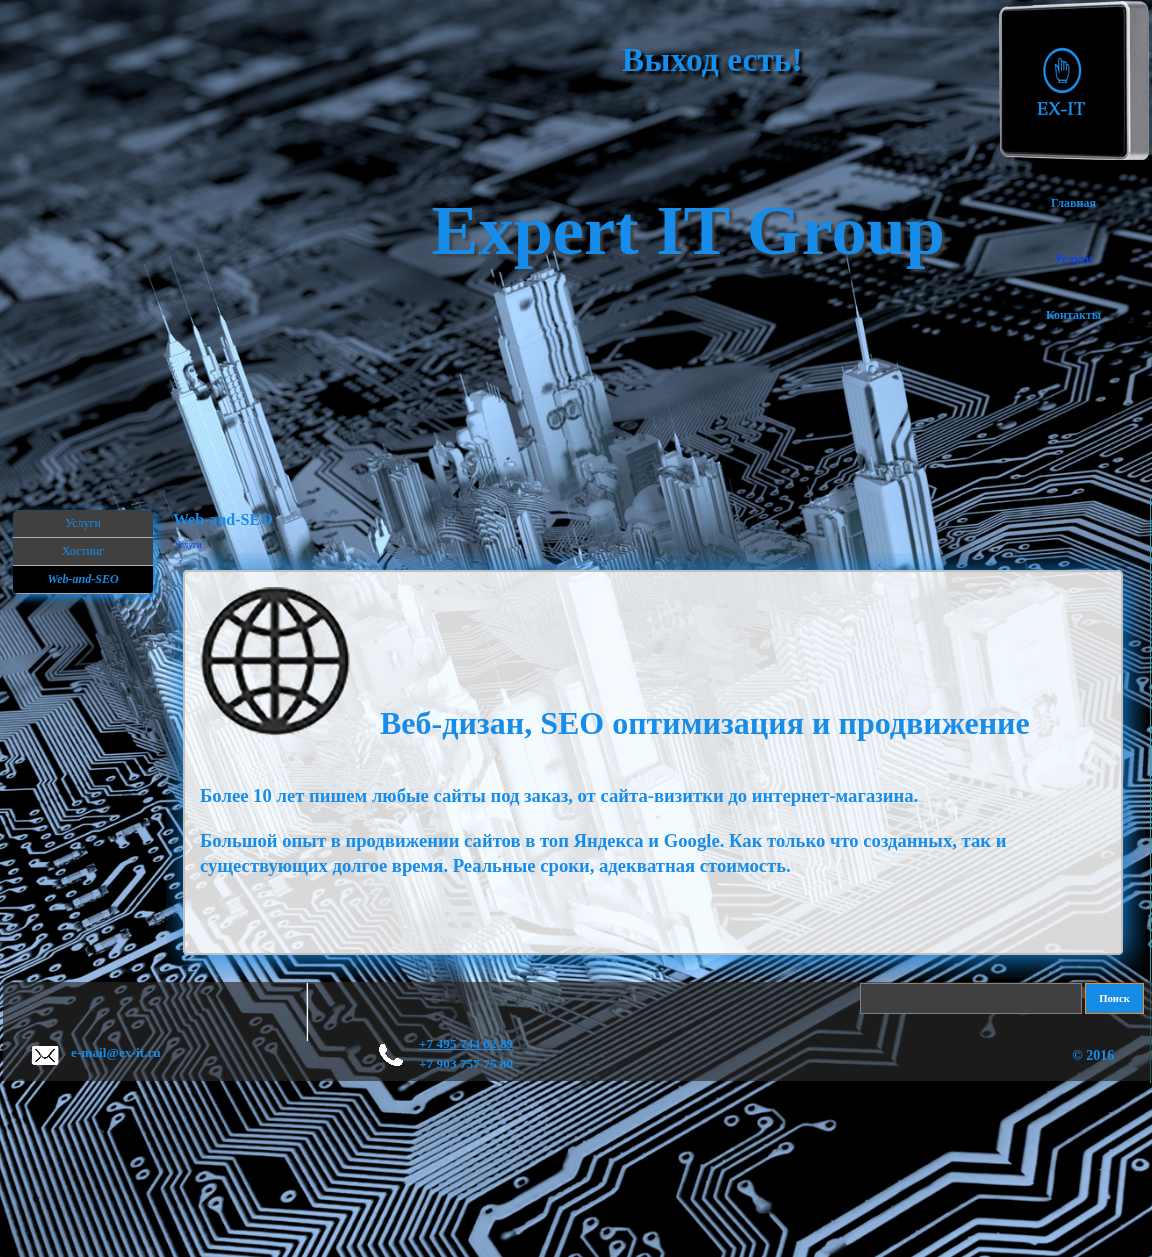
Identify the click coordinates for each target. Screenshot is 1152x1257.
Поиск (1114, 998)
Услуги (188, 545)
